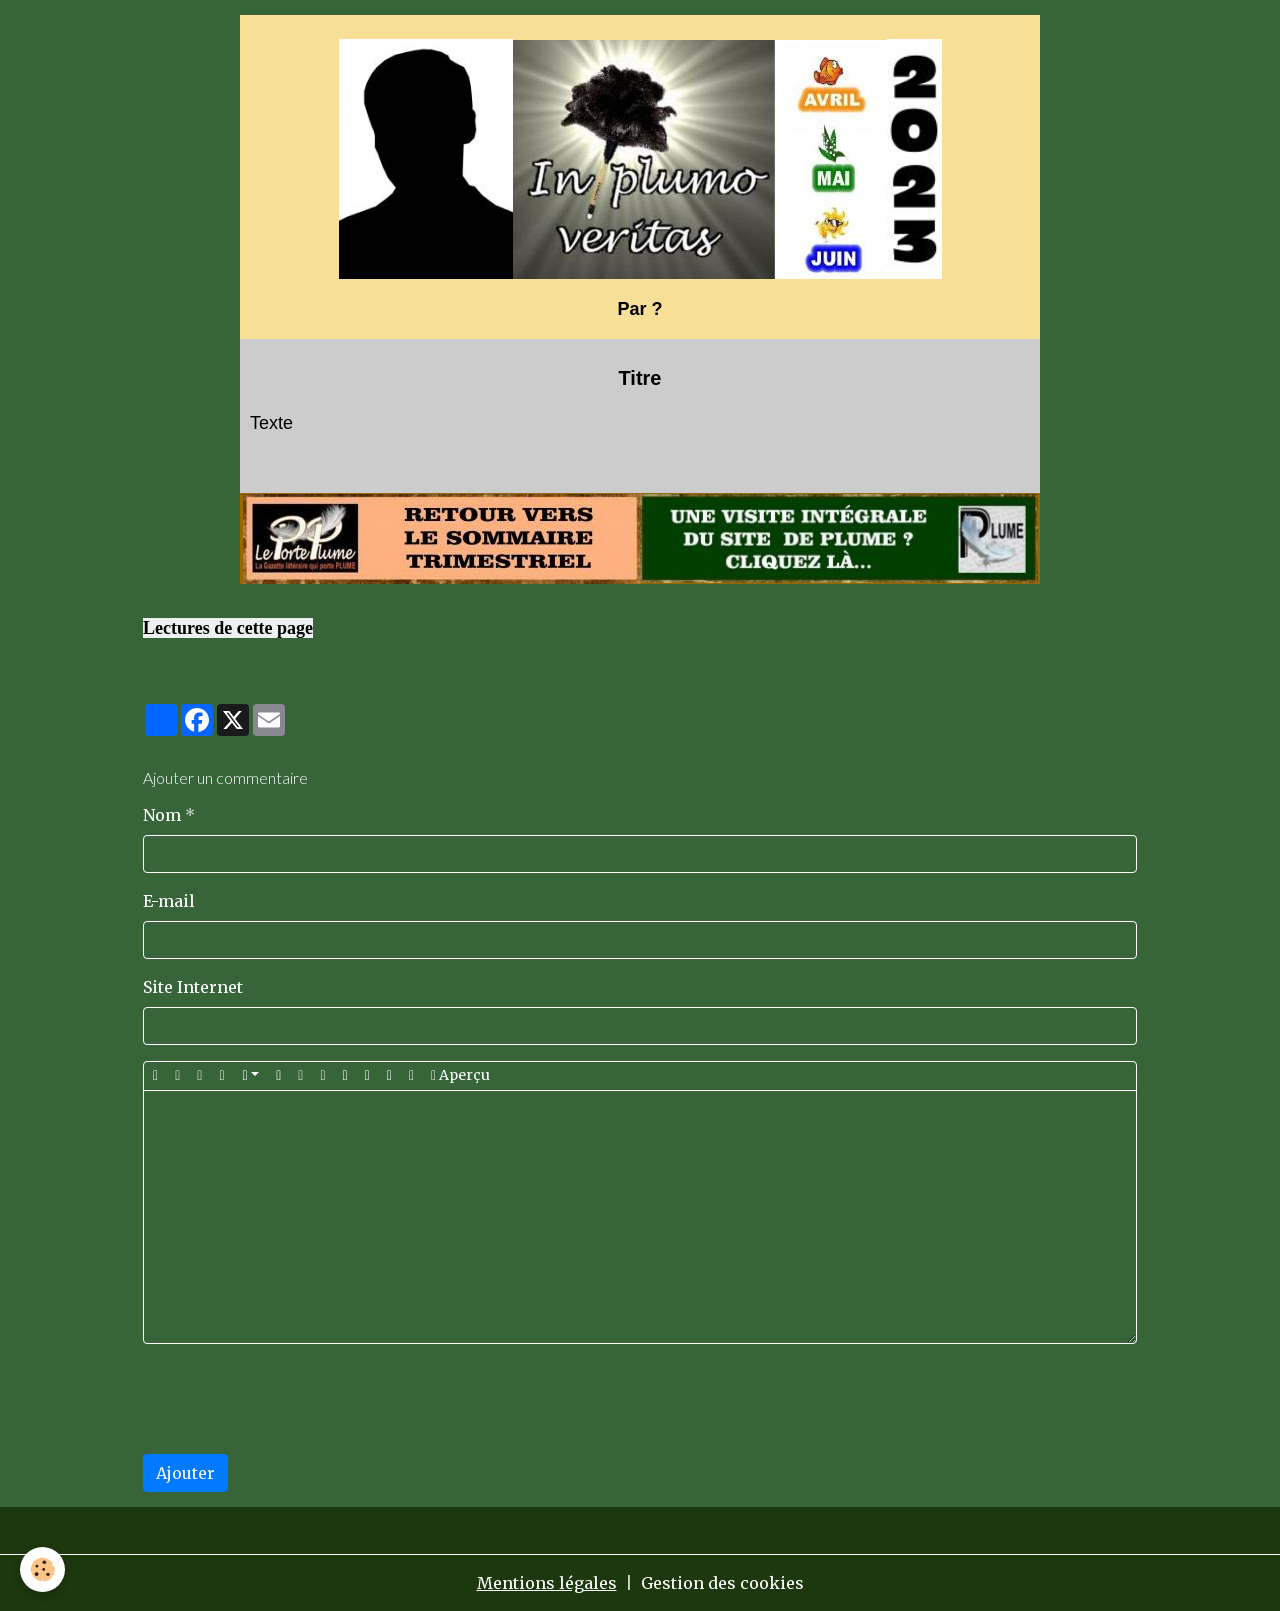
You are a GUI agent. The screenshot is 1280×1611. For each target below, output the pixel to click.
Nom (162, 815)
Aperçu (460, 1075)
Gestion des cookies (722, 1583)
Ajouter (185, 1473)
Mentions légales (547, 1583)
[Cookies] (42, 1569)
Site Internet (193, 987)
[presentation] (295, 1399)
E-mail (169, 901)
